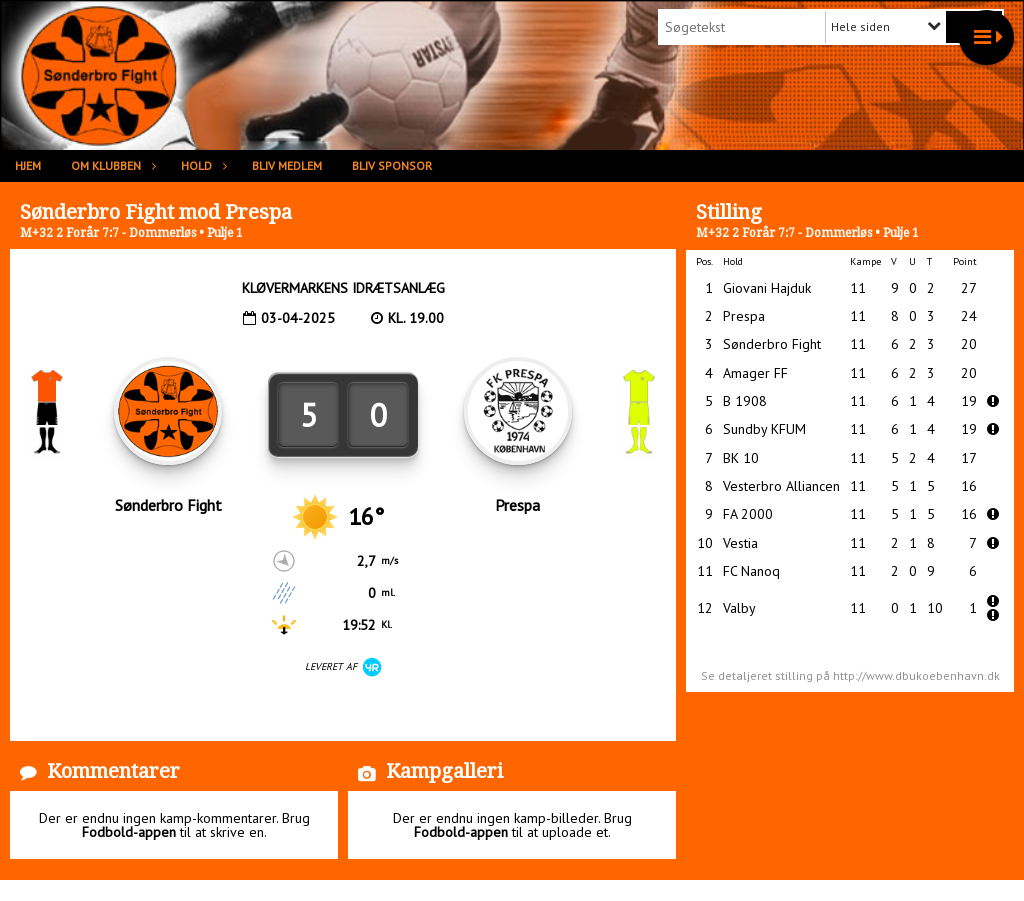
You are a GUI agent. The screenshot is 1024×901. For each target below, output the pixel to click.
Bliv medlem (287, 165)
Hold (201, 165)
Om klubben (111, 165)
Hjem (28, 165)
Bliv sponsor (392, 165)
